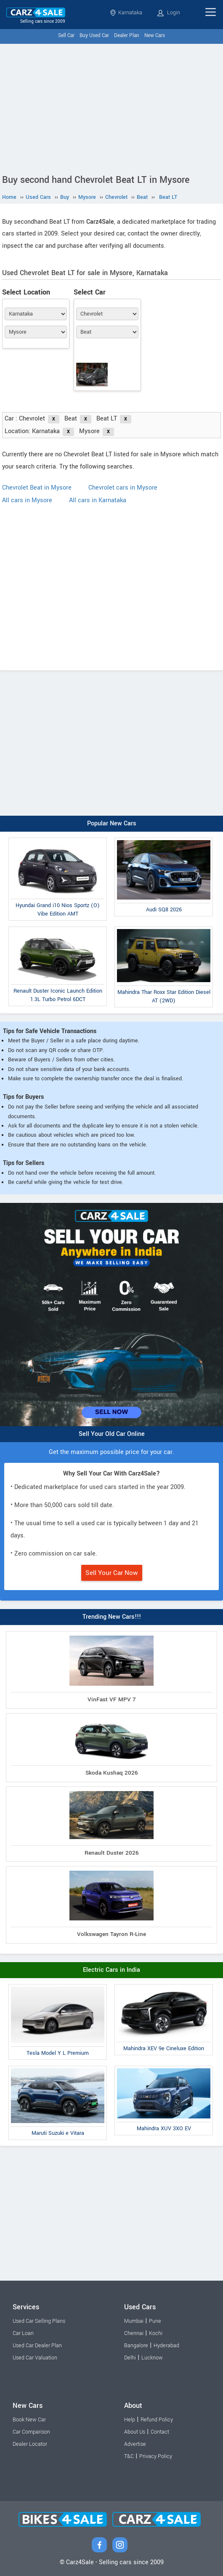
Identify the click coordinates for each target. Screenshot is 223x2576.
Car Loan (23, 2333)
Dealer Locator (30, 2444)
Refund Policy (157, 2419)
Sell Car (66, 35)
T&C (129, 2456)
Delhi (130, 2358)
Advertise (135, 2444)
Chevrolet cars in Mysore (122, 487)
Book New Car (29, 2419)
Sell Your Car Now (111, 1572)
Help (129, 2419)
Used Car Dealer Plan (37, 2345)
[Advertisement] (111, 107)
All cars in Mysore (27, 500)
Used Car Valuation (35, 2358)
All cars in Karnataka (97, 500)
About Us (134, 2432)
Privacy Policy (155, 2456)
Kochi (155, 2333)
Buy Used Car (94, 35)
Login (168, 12)
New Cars (154, 35)
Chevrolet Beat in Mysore (37, 487)
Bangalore (136, 2345)
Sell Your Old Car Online (112, 1434)
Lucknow (152, 2358)
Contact (160, 2432)
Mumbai (133, 2321)
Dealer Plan (126, 35)
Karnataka (126, 12)
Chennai (133, 2333)
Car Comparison (31, 2432)
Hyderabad (166, 2345)
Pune (155, 2321)
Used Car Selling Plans (39, 2321)
